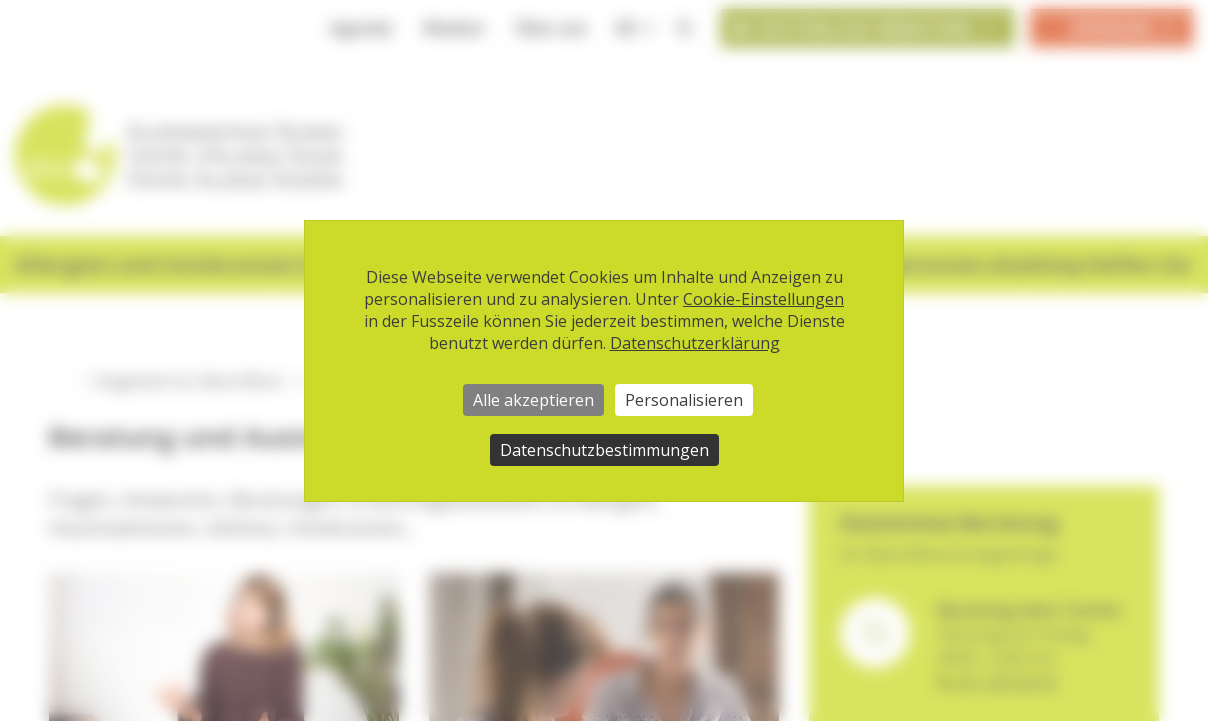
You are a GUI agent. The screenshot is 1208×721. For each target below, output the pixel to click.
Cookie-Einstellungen (763, 299)
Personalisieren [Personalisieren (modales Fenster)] (684, 400)
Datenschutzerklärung (695, 343)
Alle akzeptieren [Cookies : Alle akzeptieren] (533, 400)
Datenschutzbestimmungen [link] (604, 450)
